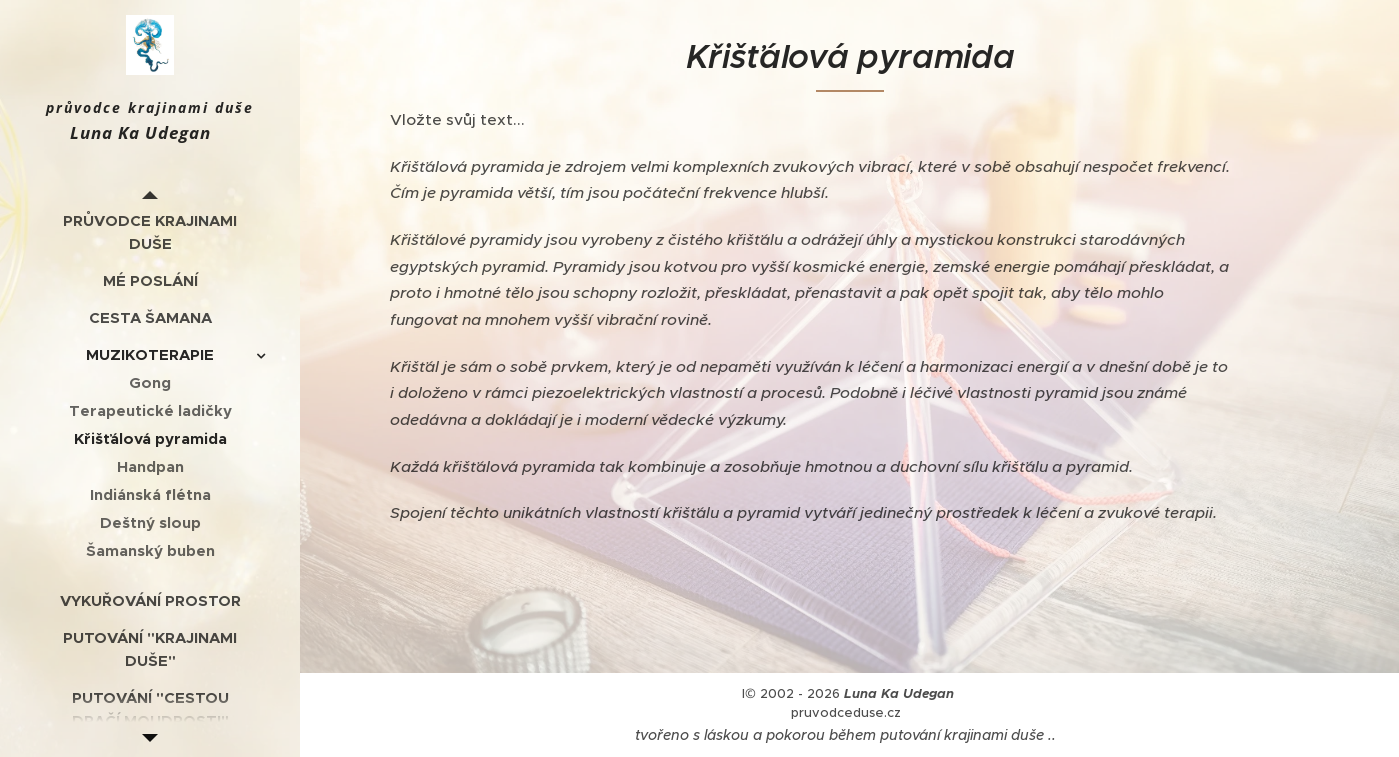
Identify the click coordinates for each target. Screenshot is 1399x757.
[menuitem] (150, 232)
